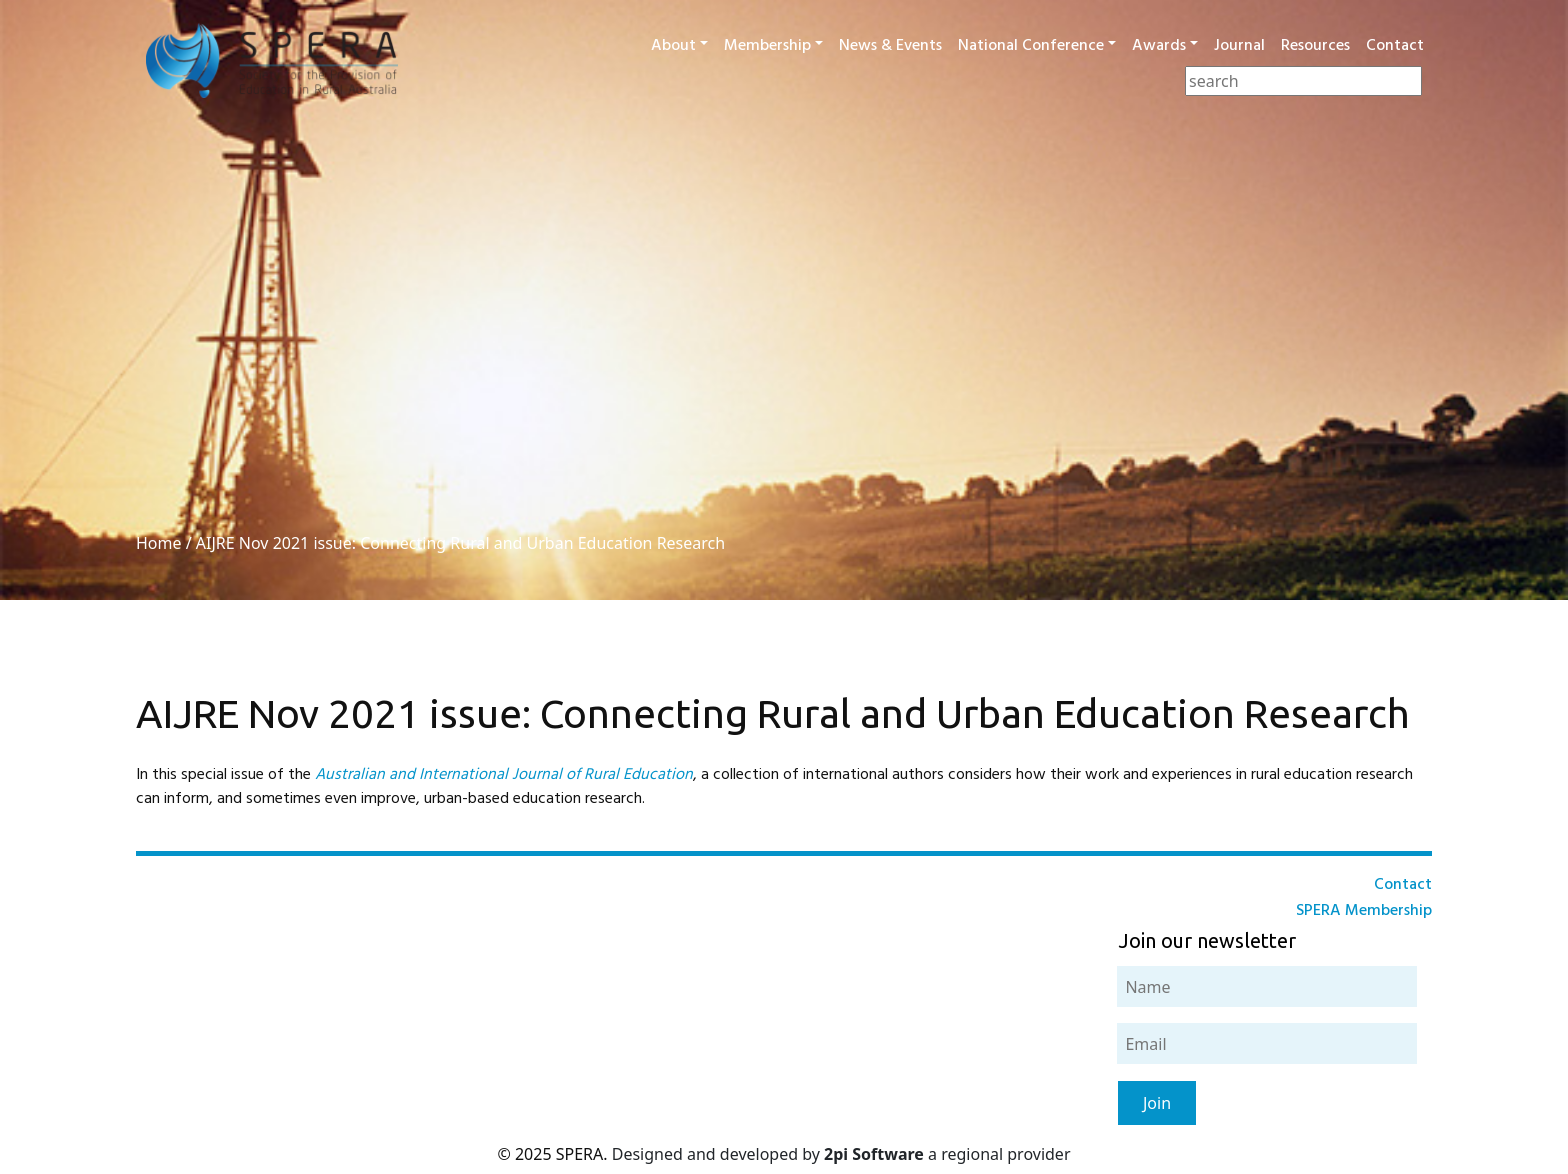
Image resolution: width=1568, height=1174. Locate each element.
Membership (767, 46)
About (673, 46)
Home (159, 543)
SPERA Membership (1364, 911)
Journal (1239, 46)
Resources (1315, 46)
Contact (1395, 46)
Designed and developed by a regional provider (841, 1154)
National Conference (1031, 46)
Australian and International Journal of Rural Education (504, 775)
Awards (1159, 46)
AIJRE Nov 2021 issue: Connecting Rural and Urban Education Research (460, 543)
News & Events (890, 46)
